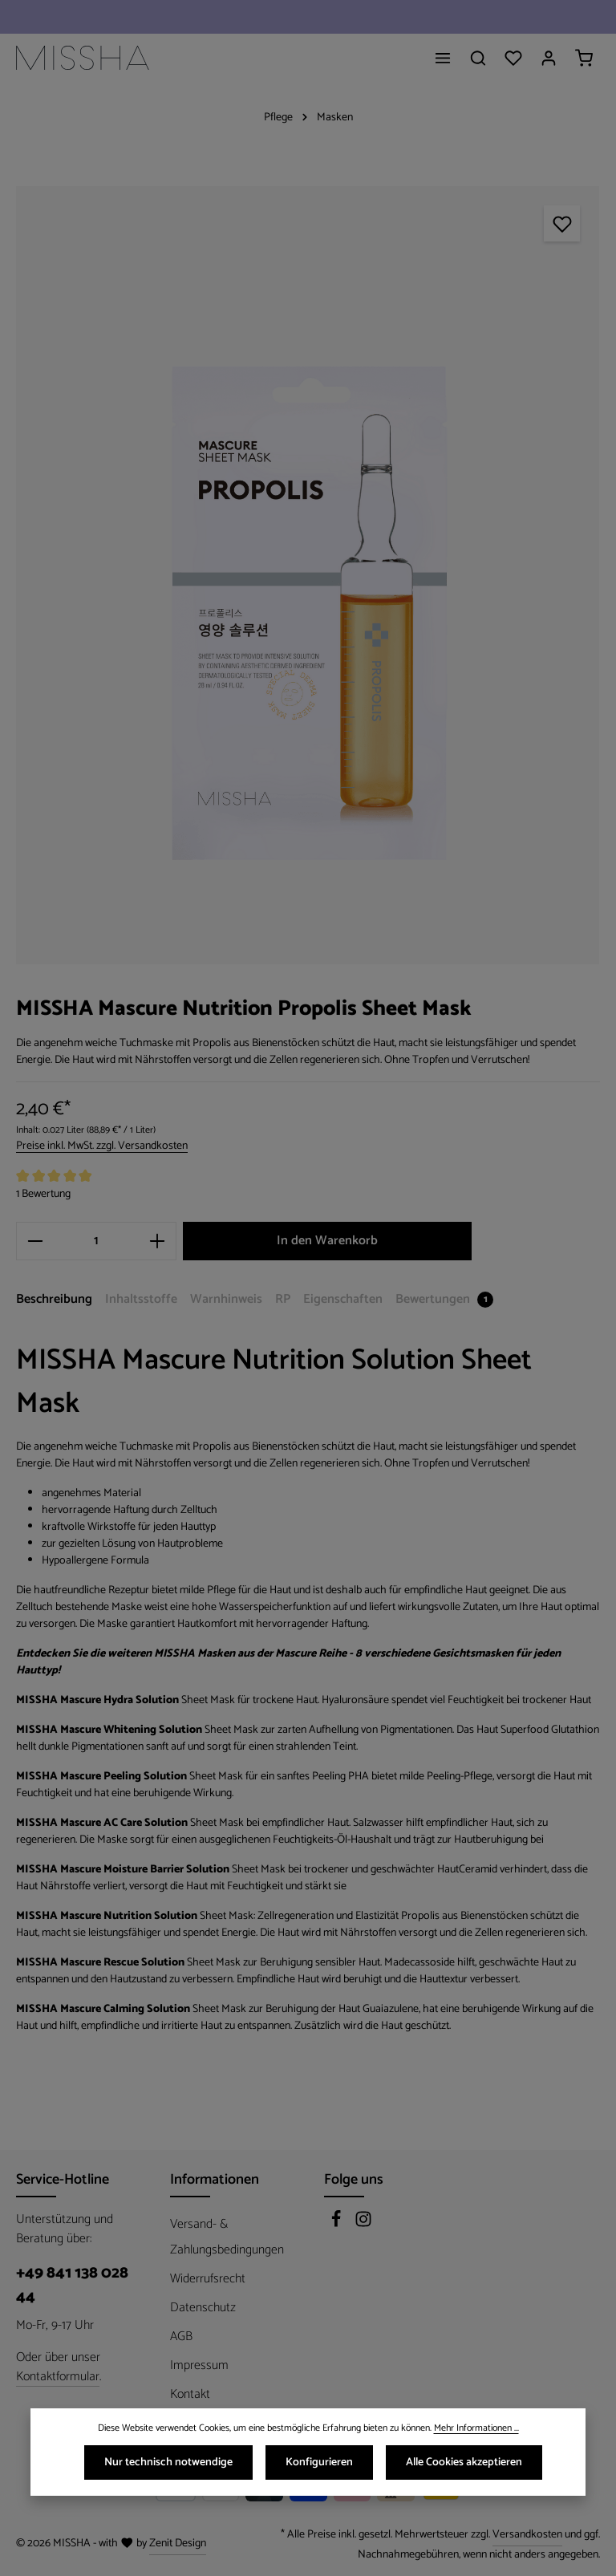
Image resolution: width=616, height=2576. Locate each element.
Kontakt (190, 2394)
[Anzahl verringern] (35, 1241)
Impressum (199, 2365)
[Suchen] (478, 58)
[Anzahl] (96, 1241)
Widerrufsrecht (207, 2279)
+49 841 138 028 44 (72, 2286)
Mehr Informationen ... (476, 2431)
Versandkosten (527, 2534)
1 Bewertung (43, 1194)
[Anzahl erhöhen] (157, 1241)
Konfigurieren (319, 2465)
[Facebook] (337, 2224)
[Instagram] (363, 2224)
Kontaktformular (57, 2377)
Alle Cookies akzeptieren (464, 2465)
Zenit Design (177, 2543)
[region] (308, 575)
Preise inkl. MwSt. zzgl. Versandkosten (102, 1146)
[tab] (54, 1300)
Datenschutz (203, 2307)
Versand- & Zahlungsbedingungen (227, 2237)
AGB (181, 2336)
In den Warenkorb (327, 1240)
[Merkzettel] (513, 58)
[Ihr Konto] (549, 58)
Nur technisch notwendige (168, 2465)
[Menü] (443, 58)
